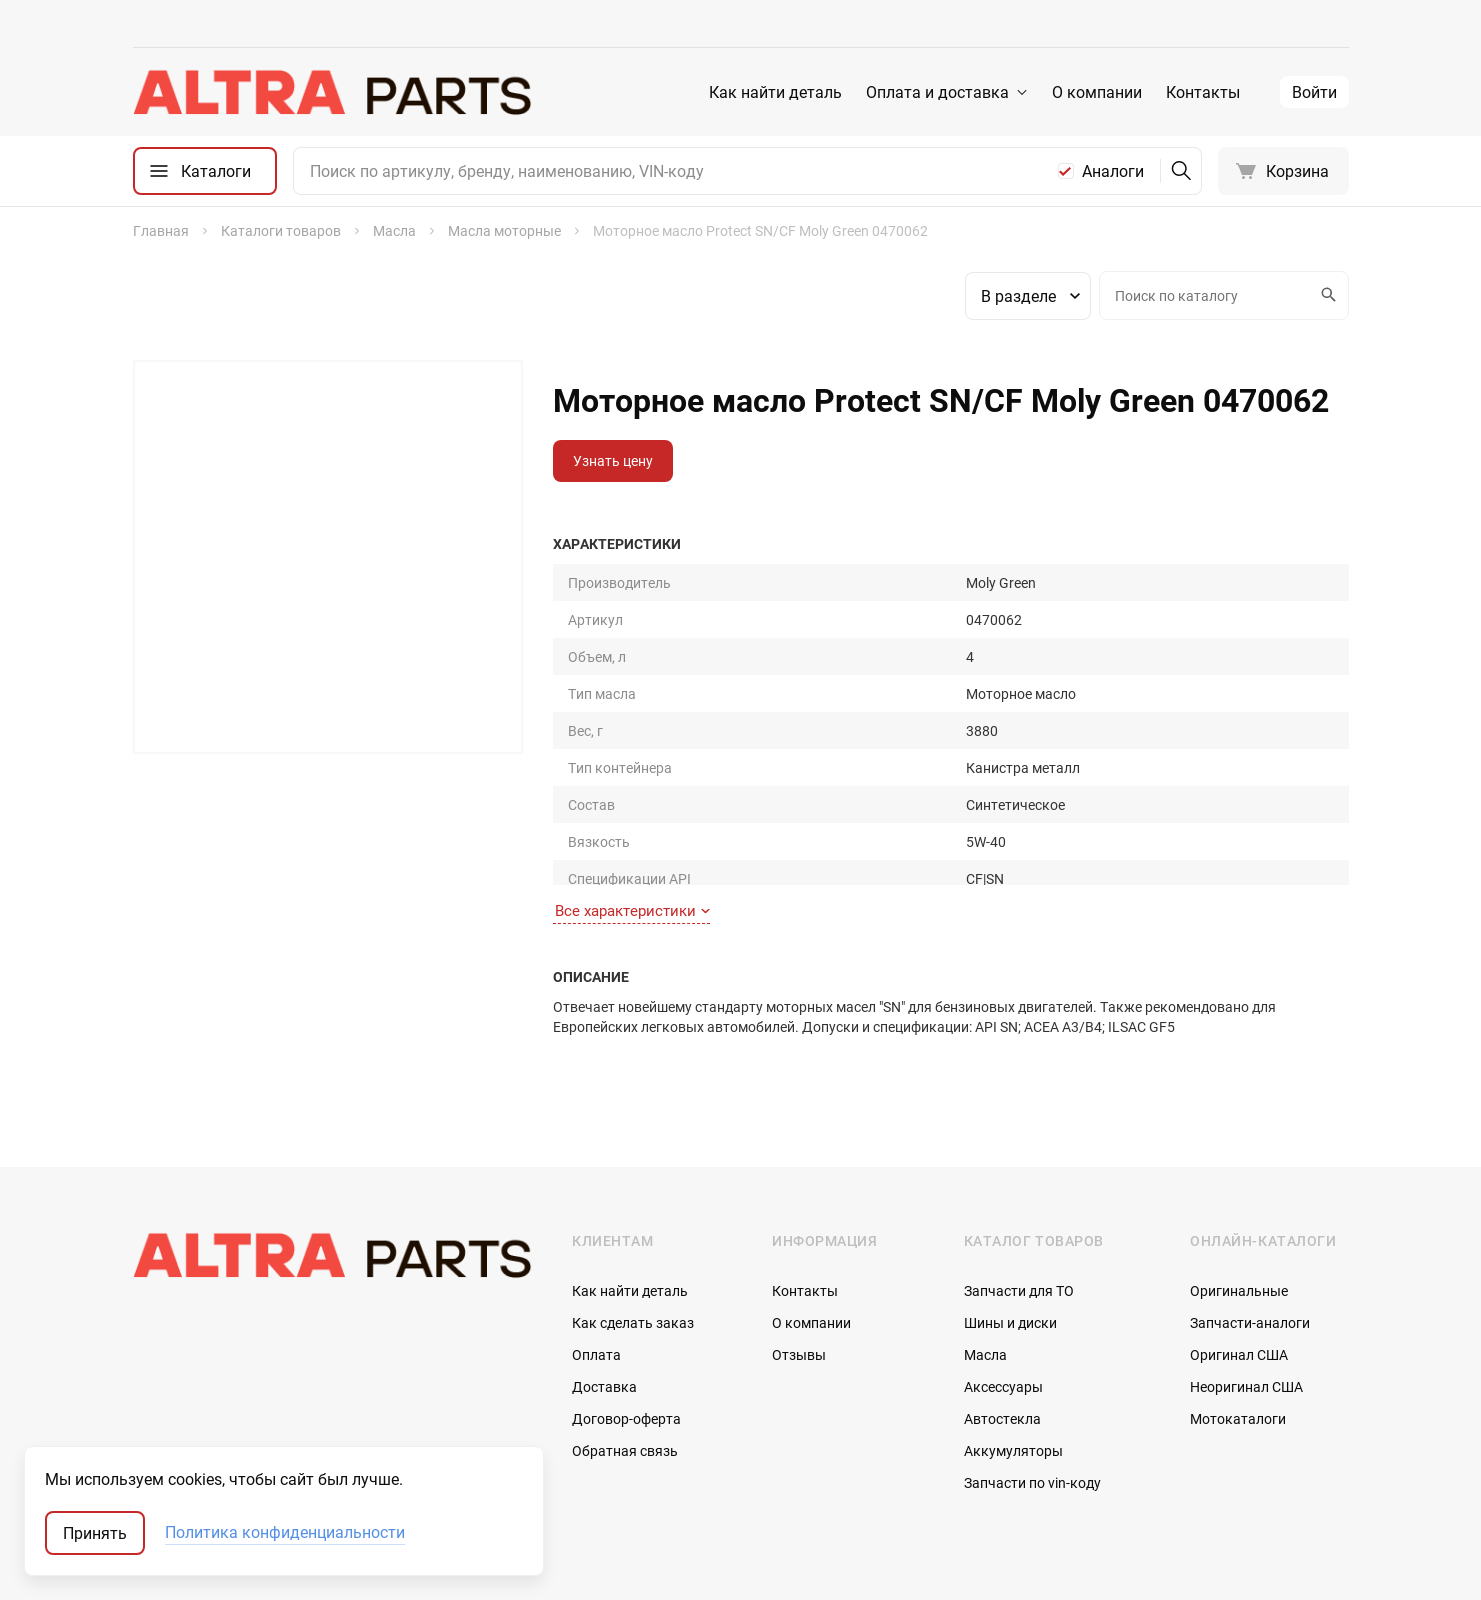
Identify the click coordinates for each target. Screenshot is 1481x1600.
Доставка (604, 1286)
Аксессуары (1003, 1286)
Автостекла (1002, 1318)
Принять (95, 1533)
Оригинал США (1239, 1254)
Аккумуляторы (1013, 1350)
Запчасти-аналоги (1250, 1222)
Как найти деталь (775, 92)
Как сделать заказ (633, 1222)
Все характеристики (632, 811)
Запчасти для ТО (1019, 1190)
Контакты (1203, 92)
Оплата (596, 1254)
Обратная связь (625, 1350)
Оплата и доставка (937, 92)
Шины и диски (1010, 1222)
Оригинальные (1239, 1190)
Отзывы (799, 1254)
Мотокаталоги (1238, 1318)
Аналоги (1113, 171)
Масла (985, 1254)
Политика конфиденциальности (285, 1533)
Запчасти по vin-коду (1032, 1382)
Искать (1326, 295)
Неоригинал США (1246, 1286)
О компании (1097, 92)
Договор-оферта (626, 1318)
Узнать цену (613, 460)
